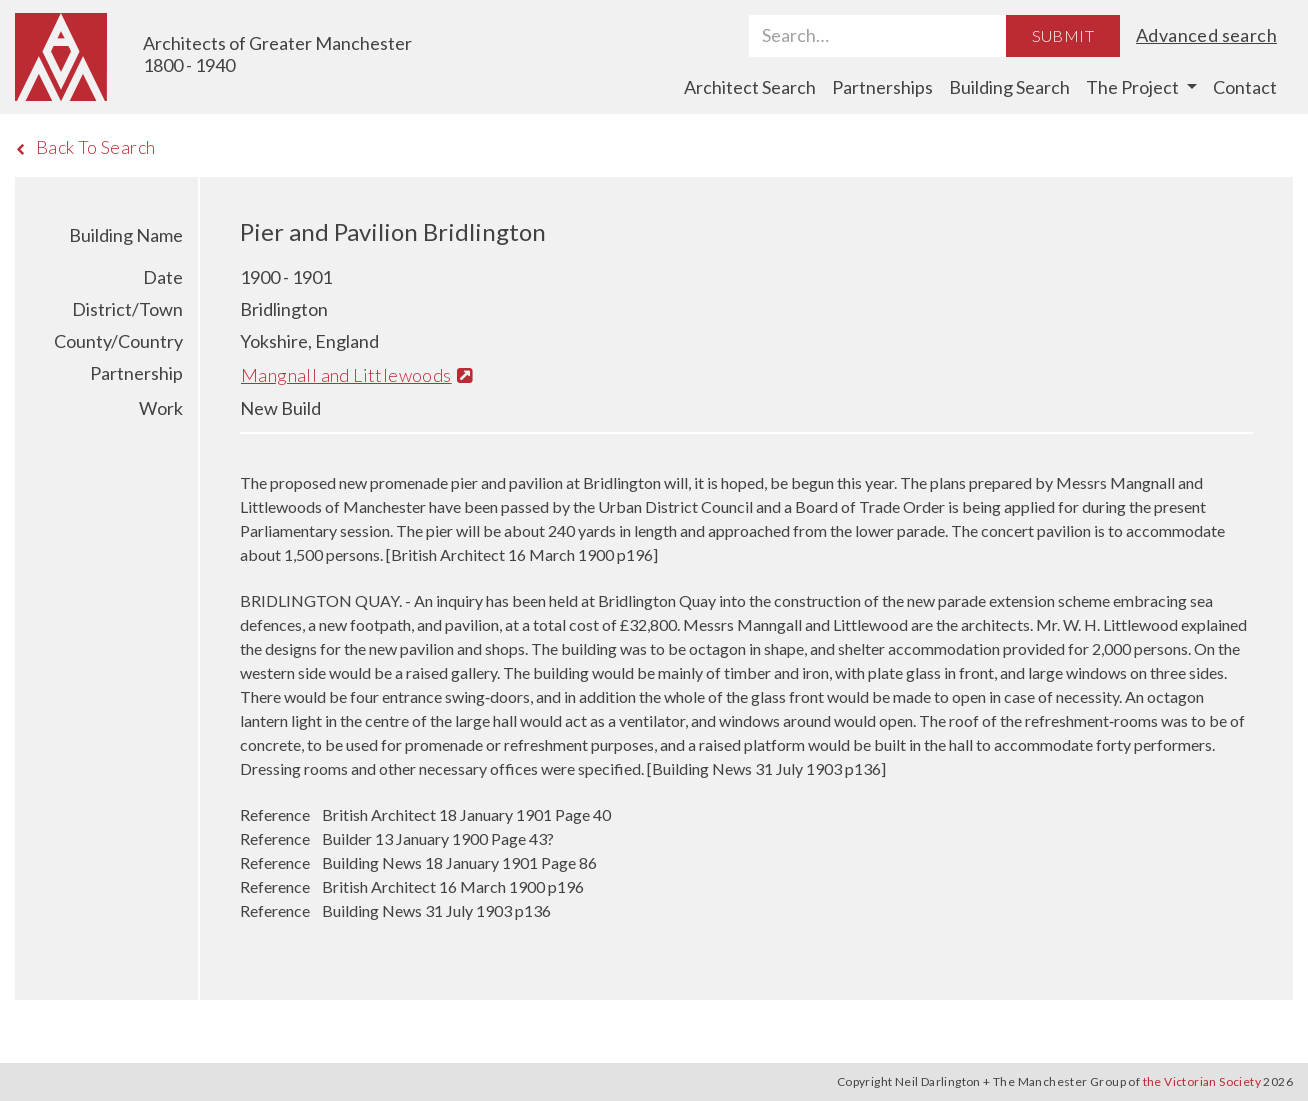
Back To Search (85, 147)
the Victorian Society (1202, 1081)
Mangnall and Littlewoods (357, 375)
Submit (1063, 35)
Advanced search (1206, 35)
